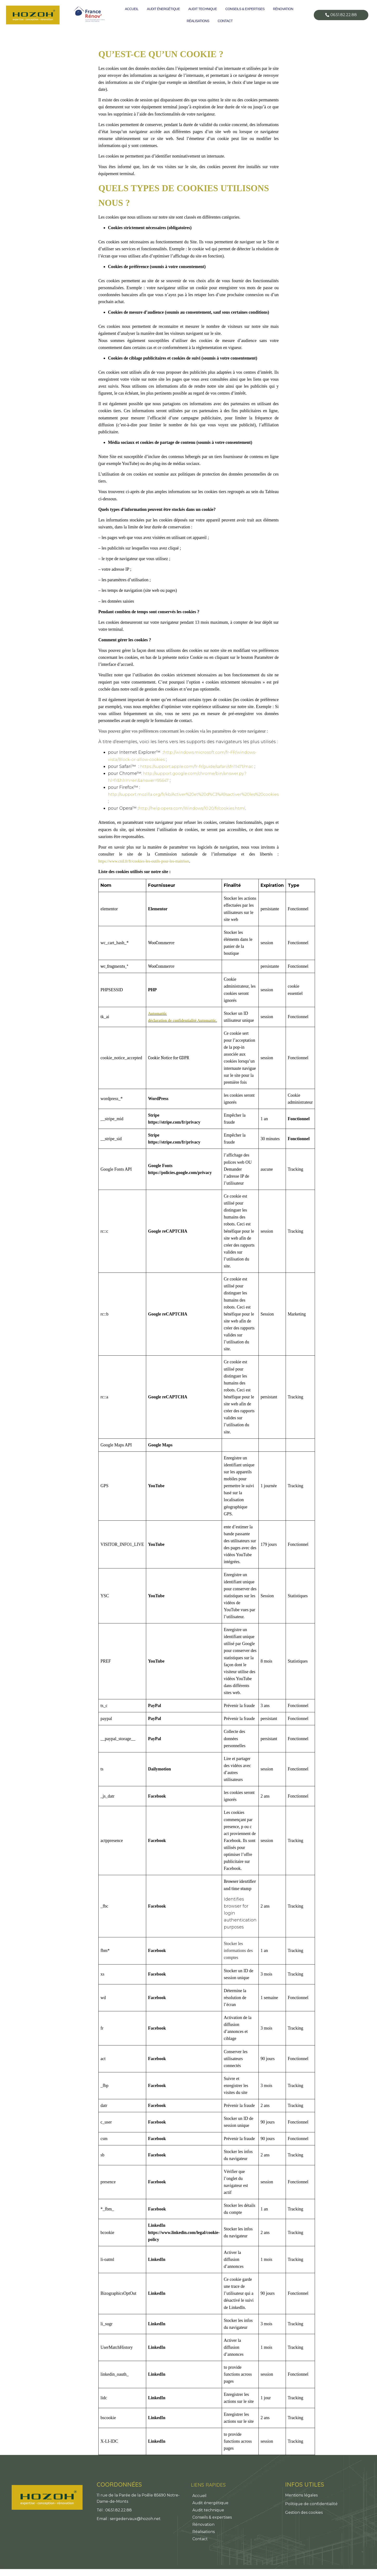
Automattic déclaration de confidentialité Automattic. (175, 1020)
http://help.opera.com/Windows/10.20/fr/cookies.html (195, 808)
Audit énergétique (163, 9)
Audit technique (202, 9)
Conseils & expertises (244, 9)
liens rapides (211, 2491)
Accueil (131, 9)
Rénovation (283, 9)
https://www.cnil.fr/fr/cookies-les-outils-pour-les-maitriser (148, 861)
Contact (225, 21)
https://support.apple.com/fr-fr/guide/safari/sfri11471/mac (199, 766)
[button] (341, 15)
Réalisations (198, 21)
